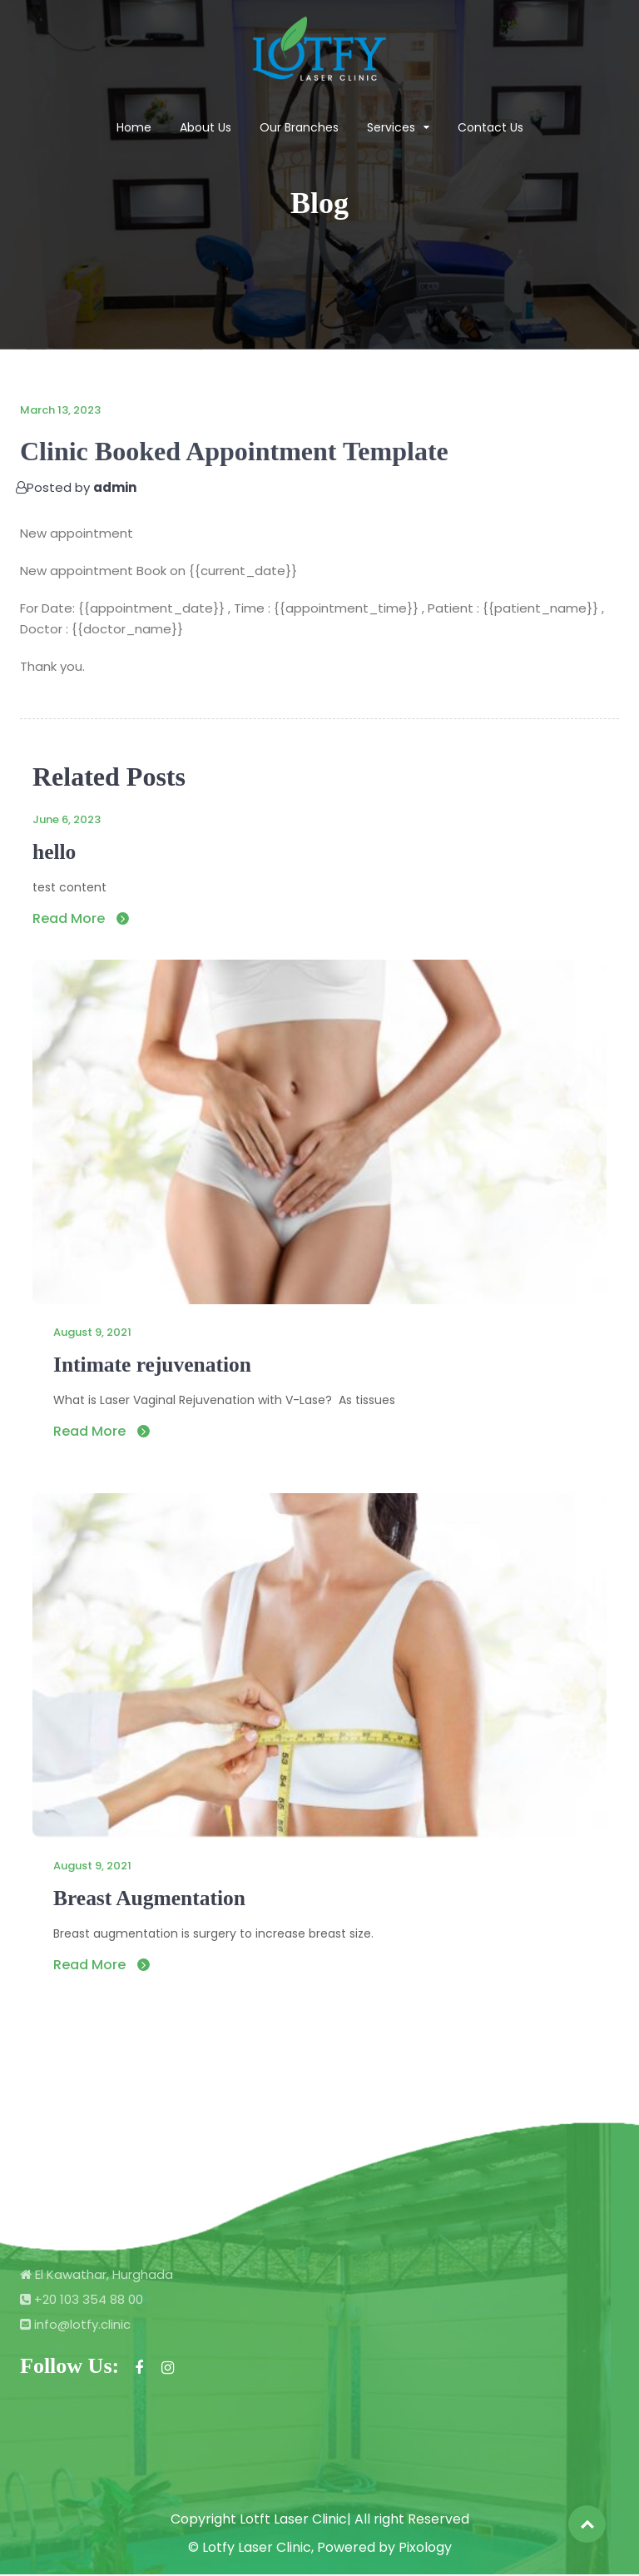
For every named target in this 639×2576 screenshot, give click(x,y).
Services (391, 127)
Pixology (425, 2549)
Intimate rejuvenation (154, 1365)
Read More (80, 918)
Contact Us (490, 127)
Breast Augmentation (151, 1899)
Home (133, 127)
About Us (205, 127)
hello (54, 852)
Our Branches (299, 127)
